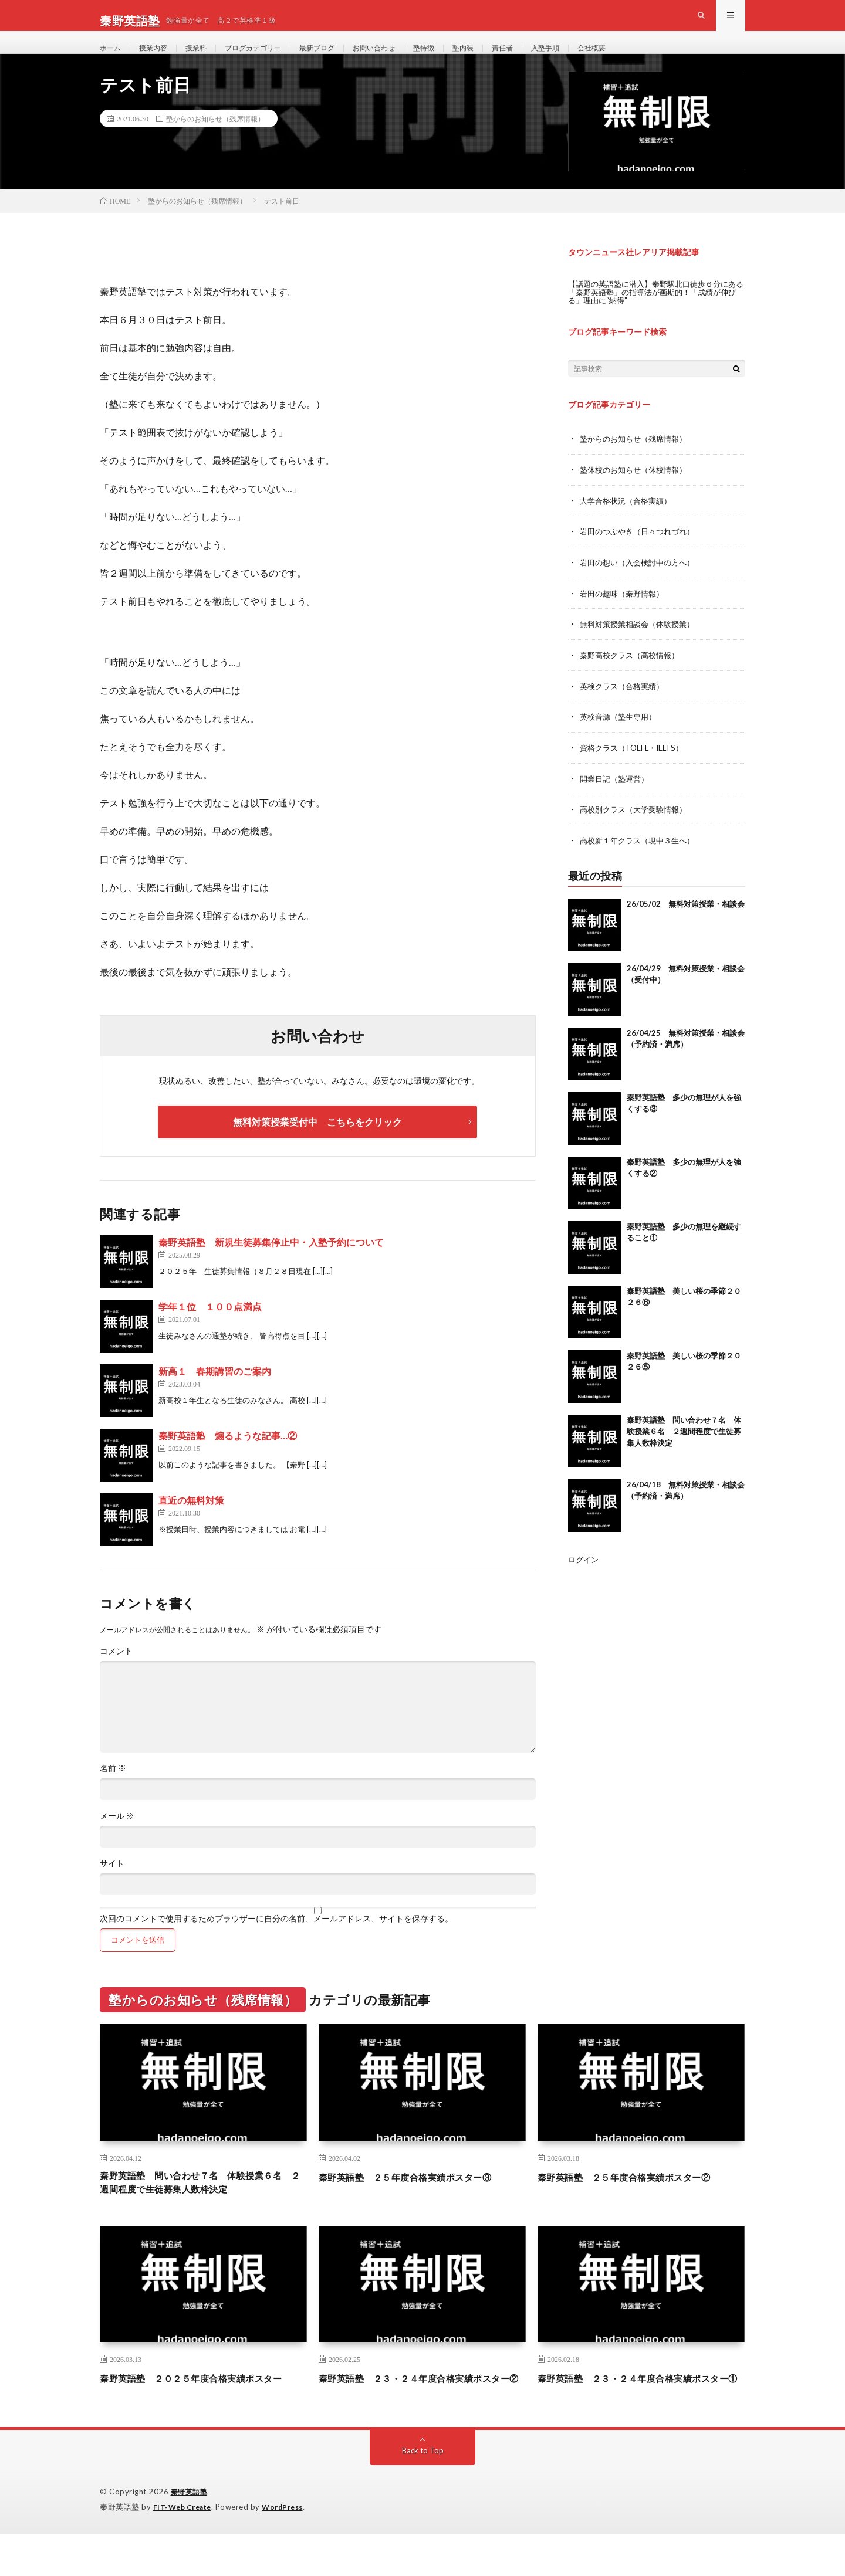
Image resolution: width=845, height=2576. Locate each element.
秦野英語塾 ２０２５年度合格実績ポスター (203, 2413)
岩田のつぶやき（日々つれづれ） (641, 553)
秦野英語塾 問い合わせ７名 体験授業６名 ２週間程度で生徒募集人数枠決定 (684, 1448)
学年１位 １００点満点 (210, 1330)
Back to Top (423, 2494)
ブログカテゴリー (269, 58)
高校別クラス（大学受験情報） (637, 827)
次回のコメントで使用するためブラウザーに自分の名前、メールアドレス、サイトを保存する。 (276, 1942)
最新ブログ (340, 58)
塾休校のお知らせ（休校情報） (637, 492)
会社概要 (643, 58)
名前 (113, 1792)
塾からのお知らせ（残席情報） (215, 141)
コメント (116, 1674)
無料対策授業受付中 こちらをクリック (317, 1145)
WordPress (289, 2549)
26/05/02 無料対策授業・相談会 (686, 921)
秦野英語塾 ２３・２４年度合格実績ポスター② (422, 2413)
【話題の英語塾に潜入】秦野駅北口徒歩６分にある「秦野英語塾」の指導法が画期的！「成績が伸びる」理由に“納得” (654, 314)
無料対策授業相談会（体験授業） (641, 644)
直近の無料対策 (191, 1523)
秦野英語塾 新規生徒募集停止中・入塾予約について (271, 1265)
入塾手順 (592, 58)
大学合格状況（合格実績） (629, 522)
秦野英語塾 (191, 2535)
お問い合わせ (404, 58)
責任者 (545, 58)
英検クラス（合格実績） (625, 705)
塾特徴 (459, 58)
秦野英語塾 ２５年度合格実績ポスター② (641, 2199)
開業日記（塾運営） (617, 797)
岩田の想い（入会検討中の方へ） (641, 583)
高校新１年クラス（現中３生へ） (641, 858)
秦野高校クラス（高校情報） (633, 675)
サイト (112, 1887)
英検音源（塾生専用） (621, 736)
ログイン (584, 1576)
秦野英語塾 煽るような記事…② (227, 1459)
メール (117, 1839)
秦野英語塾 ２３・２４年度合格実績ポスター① (641, 2413)
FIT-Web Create (185, 2549)
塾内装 (502, 58)
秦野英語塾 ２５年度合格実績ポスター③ (422, 2199)
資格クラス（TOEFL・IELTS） (636, 766)
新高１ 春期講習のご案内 (214, 1394)
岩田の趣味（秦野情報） (625, 614)
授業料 (206, 58)
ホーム (112, 58)
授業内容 (159, 58)
